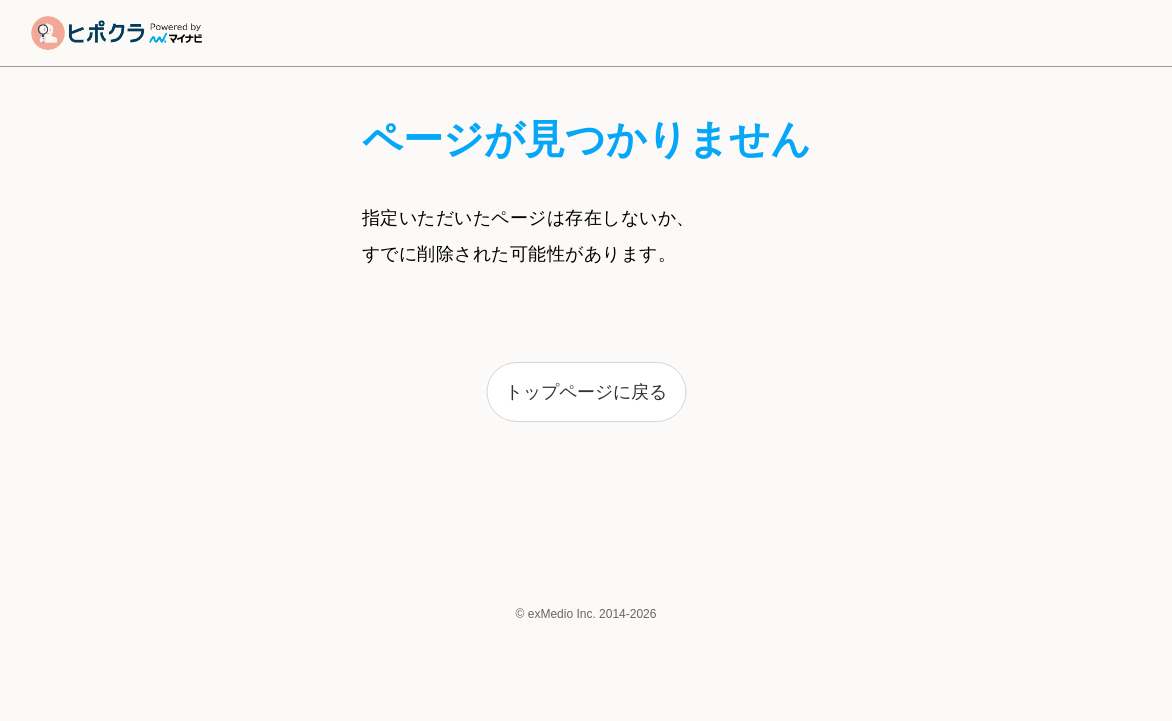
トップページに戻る (586, 392)
